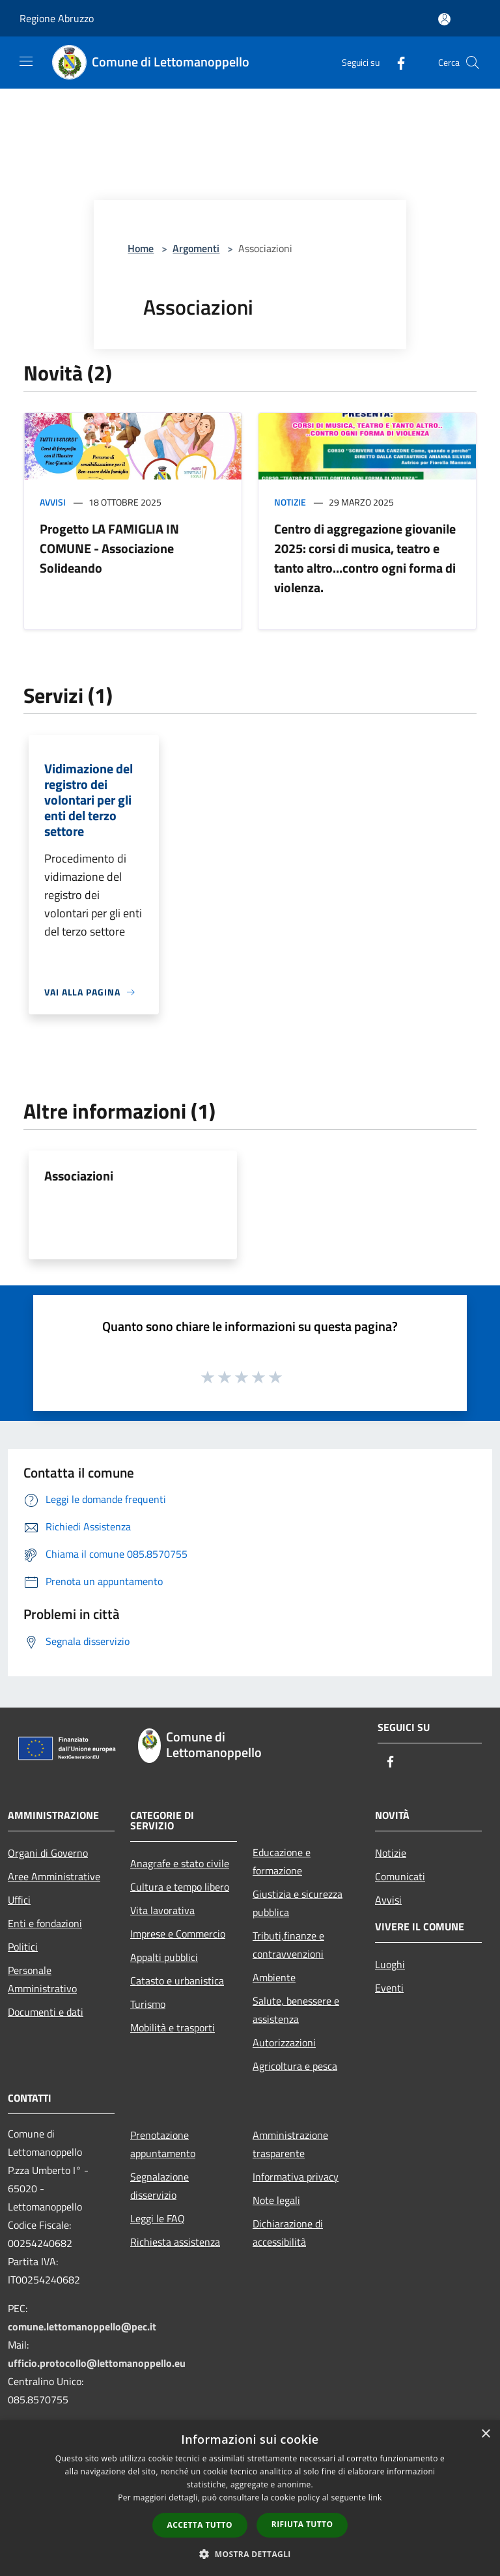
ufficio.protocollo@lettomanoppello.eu (97, 2363)
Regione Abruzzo (57, 18)
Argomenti (196, 248)
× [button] (485, 2434)
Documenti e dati (45, 2012)
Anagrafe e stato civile (179, 1863)
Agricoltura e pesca (295, 2066)
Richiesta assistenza (175, 2242)
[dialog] (250, 2498)
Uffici (19, 1900)
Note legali (276, 2200)
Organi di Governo (48, 1853)
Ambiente (274, 1977)
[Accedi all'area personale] (444, 19)
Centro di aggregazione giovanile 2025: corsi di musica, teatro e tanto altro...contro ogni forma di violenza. (365, 558)
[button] (250, 2553)
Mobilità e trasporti (172, 2027)
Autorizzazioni (284, 2042)
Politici (23, 1946)
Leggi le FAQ (157, 2218)
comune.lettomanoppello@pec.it (82, 2326)
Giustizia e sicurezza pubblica (297, 1903)
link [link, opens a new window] (375, 2497)
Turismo (147, 2004)
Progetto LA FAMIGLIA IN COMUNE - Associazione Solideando (109, 548)
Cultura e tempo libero (179, 1887)
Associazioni (78, 1176)
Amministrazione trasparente (290, 2144)
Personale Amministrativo (42, 1979)
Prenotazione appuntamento (162, 2144)
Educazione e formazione (282, 1861)
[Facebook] (396, 62)
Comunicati (400, 1876)
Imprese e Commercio (177, 1933)
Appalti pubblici (164, 1957)
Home (141, 248)
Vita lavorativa (162, 1910)
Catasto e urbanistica (177, 1980)
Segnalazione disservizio (159, 2186)
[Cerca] (472, 62)
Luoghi (390, 1964)
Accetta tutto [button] (199, 2524)
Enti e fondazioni (45, 1923)
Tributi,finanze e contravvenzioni (288, 1945)
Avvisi (53, 502)
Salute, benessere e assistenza (296, 2010)
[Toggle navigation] (26, 61)
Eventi (389, 1988)
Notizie (290, 502)
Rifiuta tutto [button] (302, 2524)
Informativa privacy (296, 2176)
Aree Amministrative (54, 1876)
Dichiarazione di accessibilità (288, 2233)
